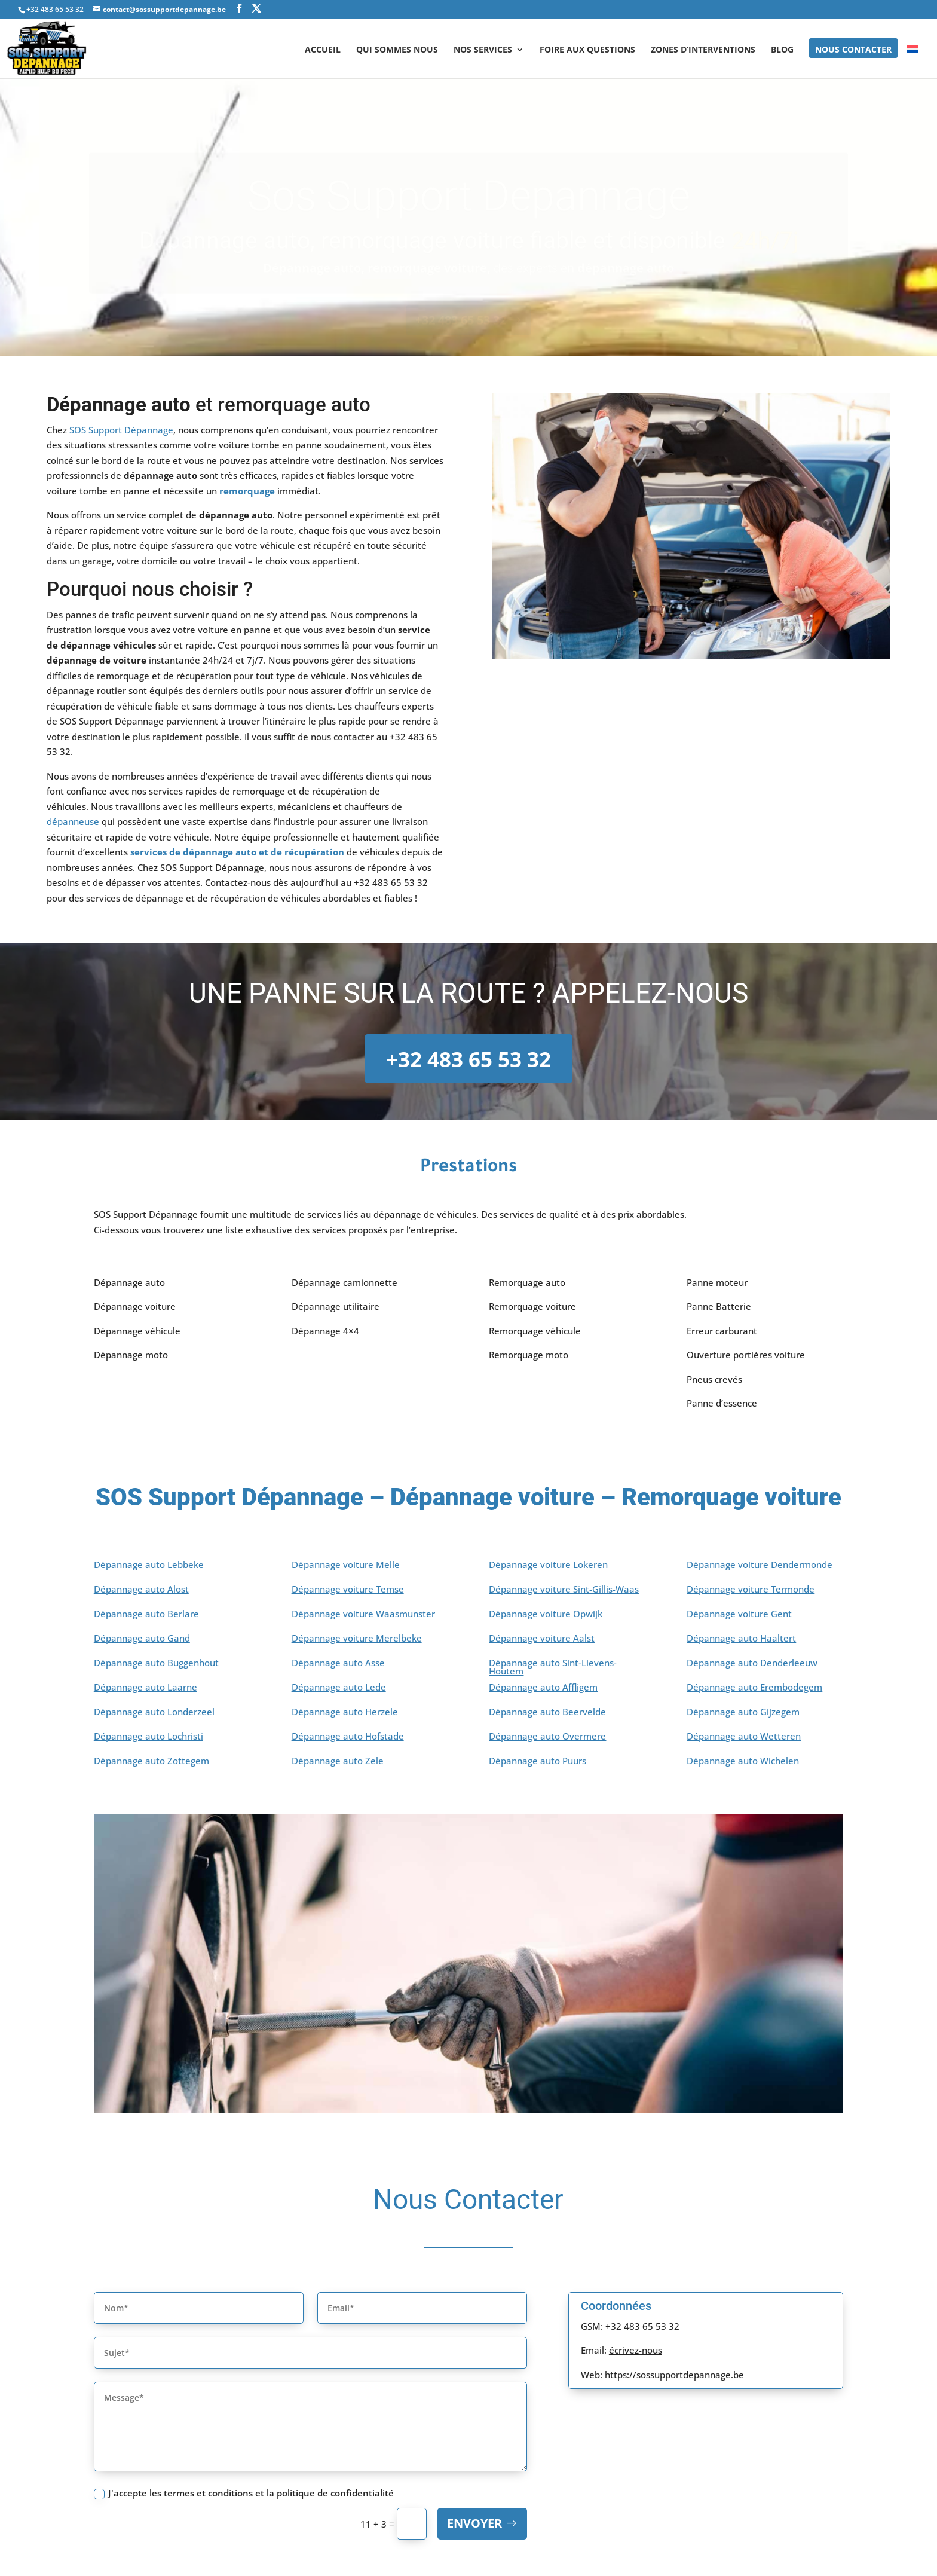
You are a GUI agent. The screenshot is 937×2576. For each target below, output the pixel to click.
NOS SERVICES (483, 50)
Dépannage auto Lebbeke (149, 1565)
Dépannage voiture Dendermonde (759, 1565)
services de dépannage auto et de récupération (237, 852)
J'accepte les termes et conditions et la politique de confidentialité (244, 2493)
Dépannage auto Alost (141, 1590)
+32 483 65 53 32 (468, 1059)
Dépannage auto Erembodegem (754, 1688)
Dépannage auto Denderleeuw (752, 1663)
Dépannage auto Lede (339, 1688)
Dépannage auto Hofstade (348, 1737)
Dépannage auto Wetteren (744, 1737)
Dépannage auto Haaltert (741, 1639)
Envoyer (474, 2524)
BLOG (782, 50)
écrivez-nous (635, 2351)
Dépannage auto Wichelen (743, 1761)
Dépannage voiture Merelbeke (357, 1639)
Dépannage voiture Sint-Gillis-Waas (564, 1590)
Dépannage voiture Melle (346, 1565)
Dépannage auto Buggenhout (156, 1663)
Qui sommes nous (397, 50)
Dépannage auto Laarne (145, 1688)
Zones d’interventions (703, 50)
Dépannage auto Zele (338, 1761)
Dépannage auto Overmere (547, 1737)
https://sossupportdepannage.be (674, 2375)
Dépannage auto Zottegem (151, 1761)
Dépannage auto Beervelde (547, 1712)
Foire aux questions (587, 50)
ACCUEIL (323, 50)
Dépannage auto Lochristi (148, 1737)
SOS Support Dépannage (121, 430)
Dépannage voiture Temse (348, 1590)
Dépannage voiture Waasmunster (363, 1614)
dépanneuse (73, 821)
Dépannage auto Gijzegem (743, 1712)
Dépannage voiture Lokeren (548, 1565)
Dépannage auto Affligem (543, 1688)
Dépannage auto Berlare (146, 1614)
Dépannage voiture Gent (739, 1614)
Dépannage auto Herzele (345, 1712)
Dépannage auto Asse (338, 1663)
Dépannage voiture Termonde (750, 1590)
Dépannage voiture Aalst (542, 1639)
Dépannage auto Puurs (537, 1761)
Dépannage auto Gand (142, 1639)
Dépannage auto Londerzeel (154, 1712)
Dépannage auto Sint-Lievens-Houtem (553, 1667)
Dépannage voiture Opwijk (545, 1614)
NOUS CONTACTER (853, 50)
